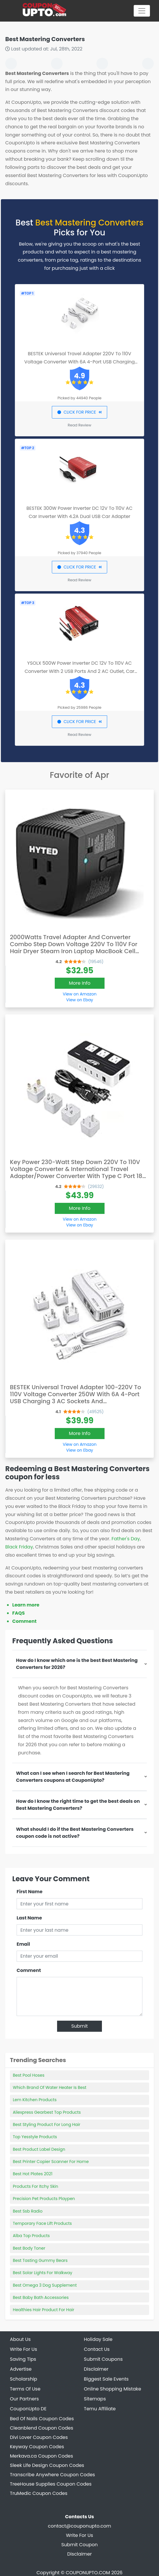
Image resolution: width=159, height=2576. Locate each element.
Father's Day (126, 1538)
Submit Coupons (103, 2359)
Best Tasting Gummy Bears (40, 2260)
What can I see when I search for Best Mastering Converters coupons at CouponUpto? (73, 1777)
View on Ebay (79, 1000)
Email (23, 1944)
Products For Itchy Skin (35, 2186)
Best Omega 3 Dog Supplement (45, 2285)
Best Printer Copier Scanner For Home (51, 2161)
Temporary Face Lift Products (42, 2223)
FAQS (18, 1613)
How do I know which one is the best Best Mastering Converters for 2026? (77, 1664)
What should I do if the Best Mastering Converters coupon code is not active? (75, 1833)
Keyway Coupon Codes (37, 2446)
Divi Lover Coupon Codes (39, 2437)
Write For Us (79, 2535)
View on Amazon (79, 994)
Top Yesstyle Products (35, 2137)
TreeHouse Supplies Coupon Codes (50, 2484)
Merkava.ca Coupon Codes (41, 2456)
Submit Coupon (79, 2544)
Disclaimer (79, 2554)
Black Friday (19, 1547)
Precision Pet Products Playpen (44, 2199)
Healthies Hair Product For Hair (43, 2310)
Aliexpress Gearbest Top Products (47, 2112)
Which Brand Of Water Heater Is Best (49, 2087)
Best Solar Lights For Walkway (42, 2273)
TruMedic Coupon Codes (38, 2493)
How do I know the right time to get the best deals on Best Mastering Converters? (78, 1805)
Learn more (25, 1605)
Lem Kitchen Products (34, 2100)
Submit (79, 2026)
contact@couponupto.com (79, 2526)
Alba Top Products (31, 2236)
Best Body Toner (29, 2248)
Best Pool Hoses (29, 2075)
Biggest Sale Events (106, 2379)
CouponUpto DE (28, 2408)
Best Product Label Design (39, 2149)
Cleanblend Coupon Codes (41, 2428)
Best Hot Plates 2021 (32, 2174)
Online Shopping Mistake (112, 2389)
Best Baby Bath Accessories (41, 2297)
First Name (30, 1891)
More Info (80, 983)
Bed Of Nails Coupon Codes (42, 2418)
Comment (24, 1621)
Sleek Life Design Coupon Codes (47, 2465)
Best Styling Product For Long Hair (46, 2124)
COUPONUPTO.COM (88, 2572)
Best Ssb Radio (28, 2211)
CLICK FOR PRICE (79, 412)
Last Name (29, 1918)
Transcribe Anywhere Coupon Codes (52, 2474)
